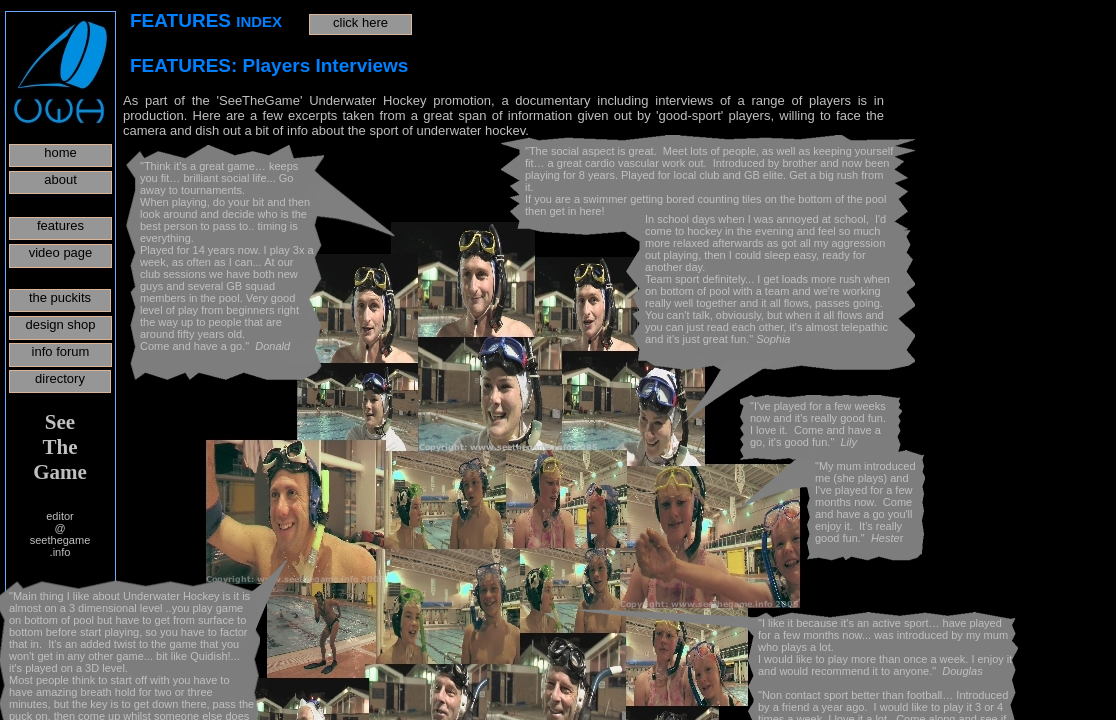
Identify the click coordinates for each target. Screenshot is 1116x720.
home (60, 152)
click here (360, 22)
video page (61, 252)
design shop (60, 324)
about (60, 179)
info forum (61, 351)
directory (60, 378)
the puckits (60, 297)
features (60, 225)
